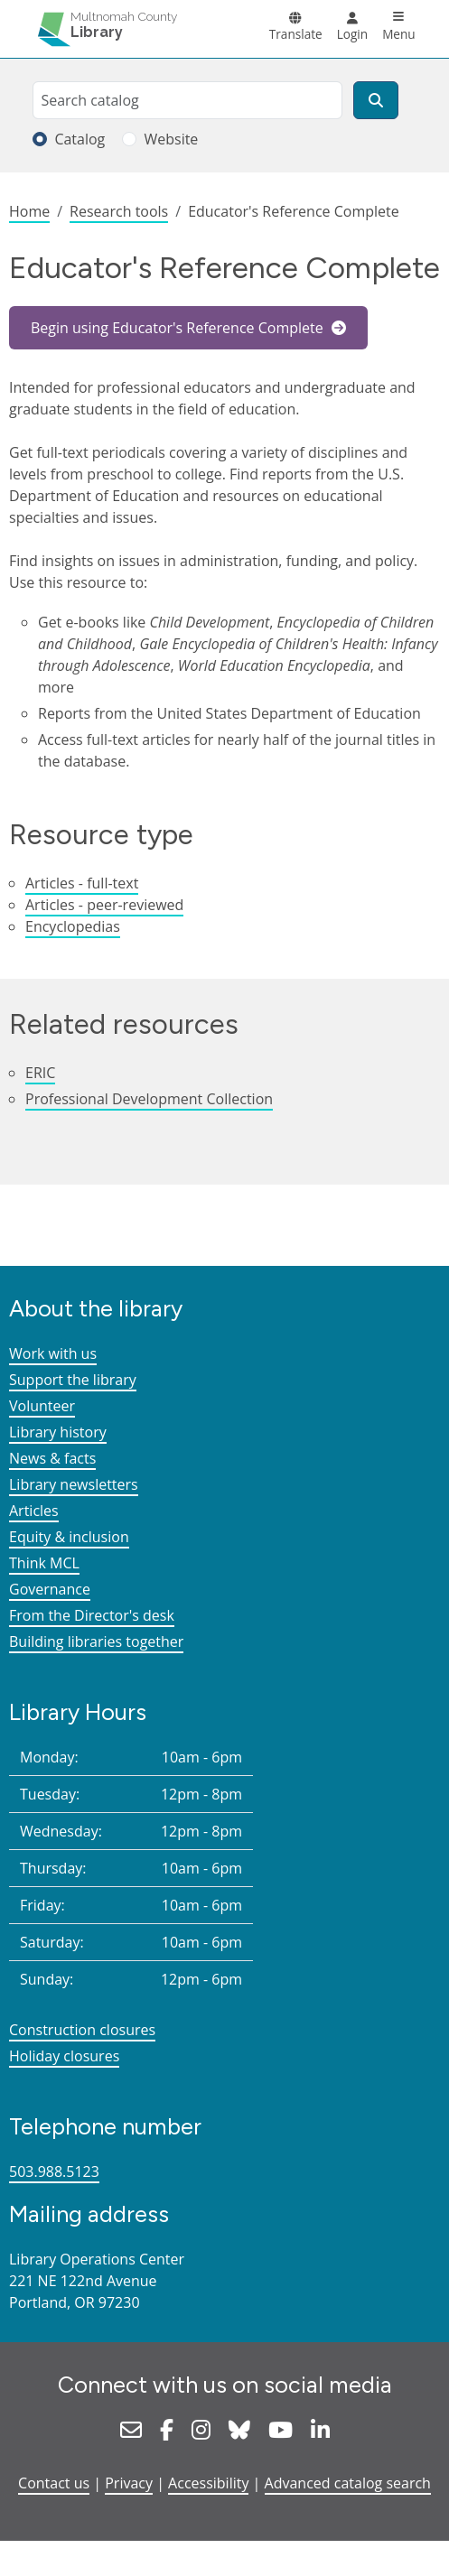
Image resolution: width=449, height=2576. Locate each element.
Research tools (119, 211)
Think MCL (44, 1563)
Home (29, 211)
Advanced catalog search (348, 2483)
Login (352, 33)
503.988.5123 (54, 2171)
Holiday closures (64, 2056)
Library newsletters (73, 1484)
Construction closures (82, 2030)
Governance (49, 1589)
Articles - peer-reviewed (104, 905)
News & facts (52, 1458)
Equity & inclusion (69, 1537)
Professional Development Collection (149, 1099)
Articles (34, 1510)
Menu (399, 33)
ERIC (40, 1073)
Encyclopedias (72, 926)
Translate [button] (296, 33)
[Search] (375, 100)
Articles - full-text (81, 883)
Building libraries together (96, 1641)
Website (171, 139)
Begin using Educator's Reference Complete (179, 328)
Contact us (53, 2483)
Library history (58, 1432)
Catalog (79, 139)
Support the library (72, 1380)
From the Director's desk (91, 1615)
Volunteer (42, 1406)
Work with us (53, 1353)
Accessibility (208, 2483)
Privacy (129, 2483)
